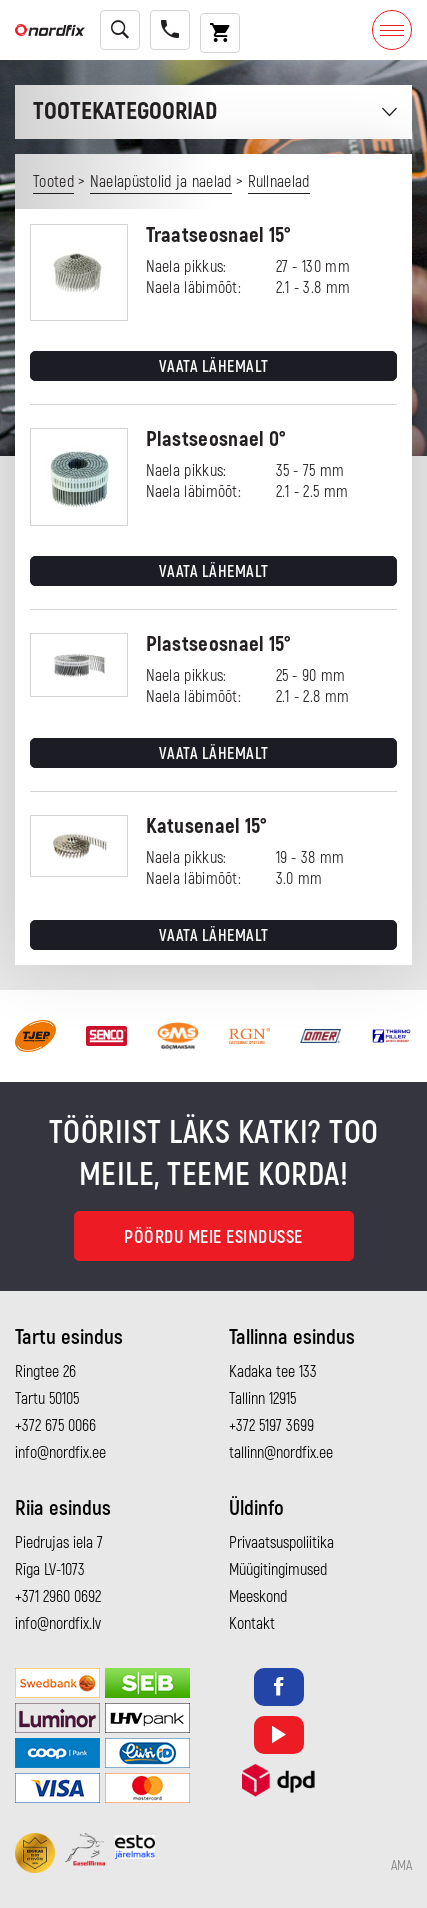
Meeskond (258, 1597)
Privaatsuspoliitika (281, 1543)
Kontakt (252, 1624)
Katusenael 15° (207, 826)
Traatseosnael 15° (219, 235)
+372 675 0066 (55, 1426)
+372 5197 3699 (271, 1426)
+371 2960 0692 (58, 1597)
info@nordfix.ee (60, 1453)
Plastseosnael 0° (216, 439)
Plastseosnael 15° (219, 644)
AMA (401, 1866)
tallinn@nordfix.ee (281, 1453)
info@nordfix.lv (58, 1624)
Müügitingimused (278, 1570)
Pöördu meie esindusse (213, 1237)
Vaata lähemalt (214, 367)
